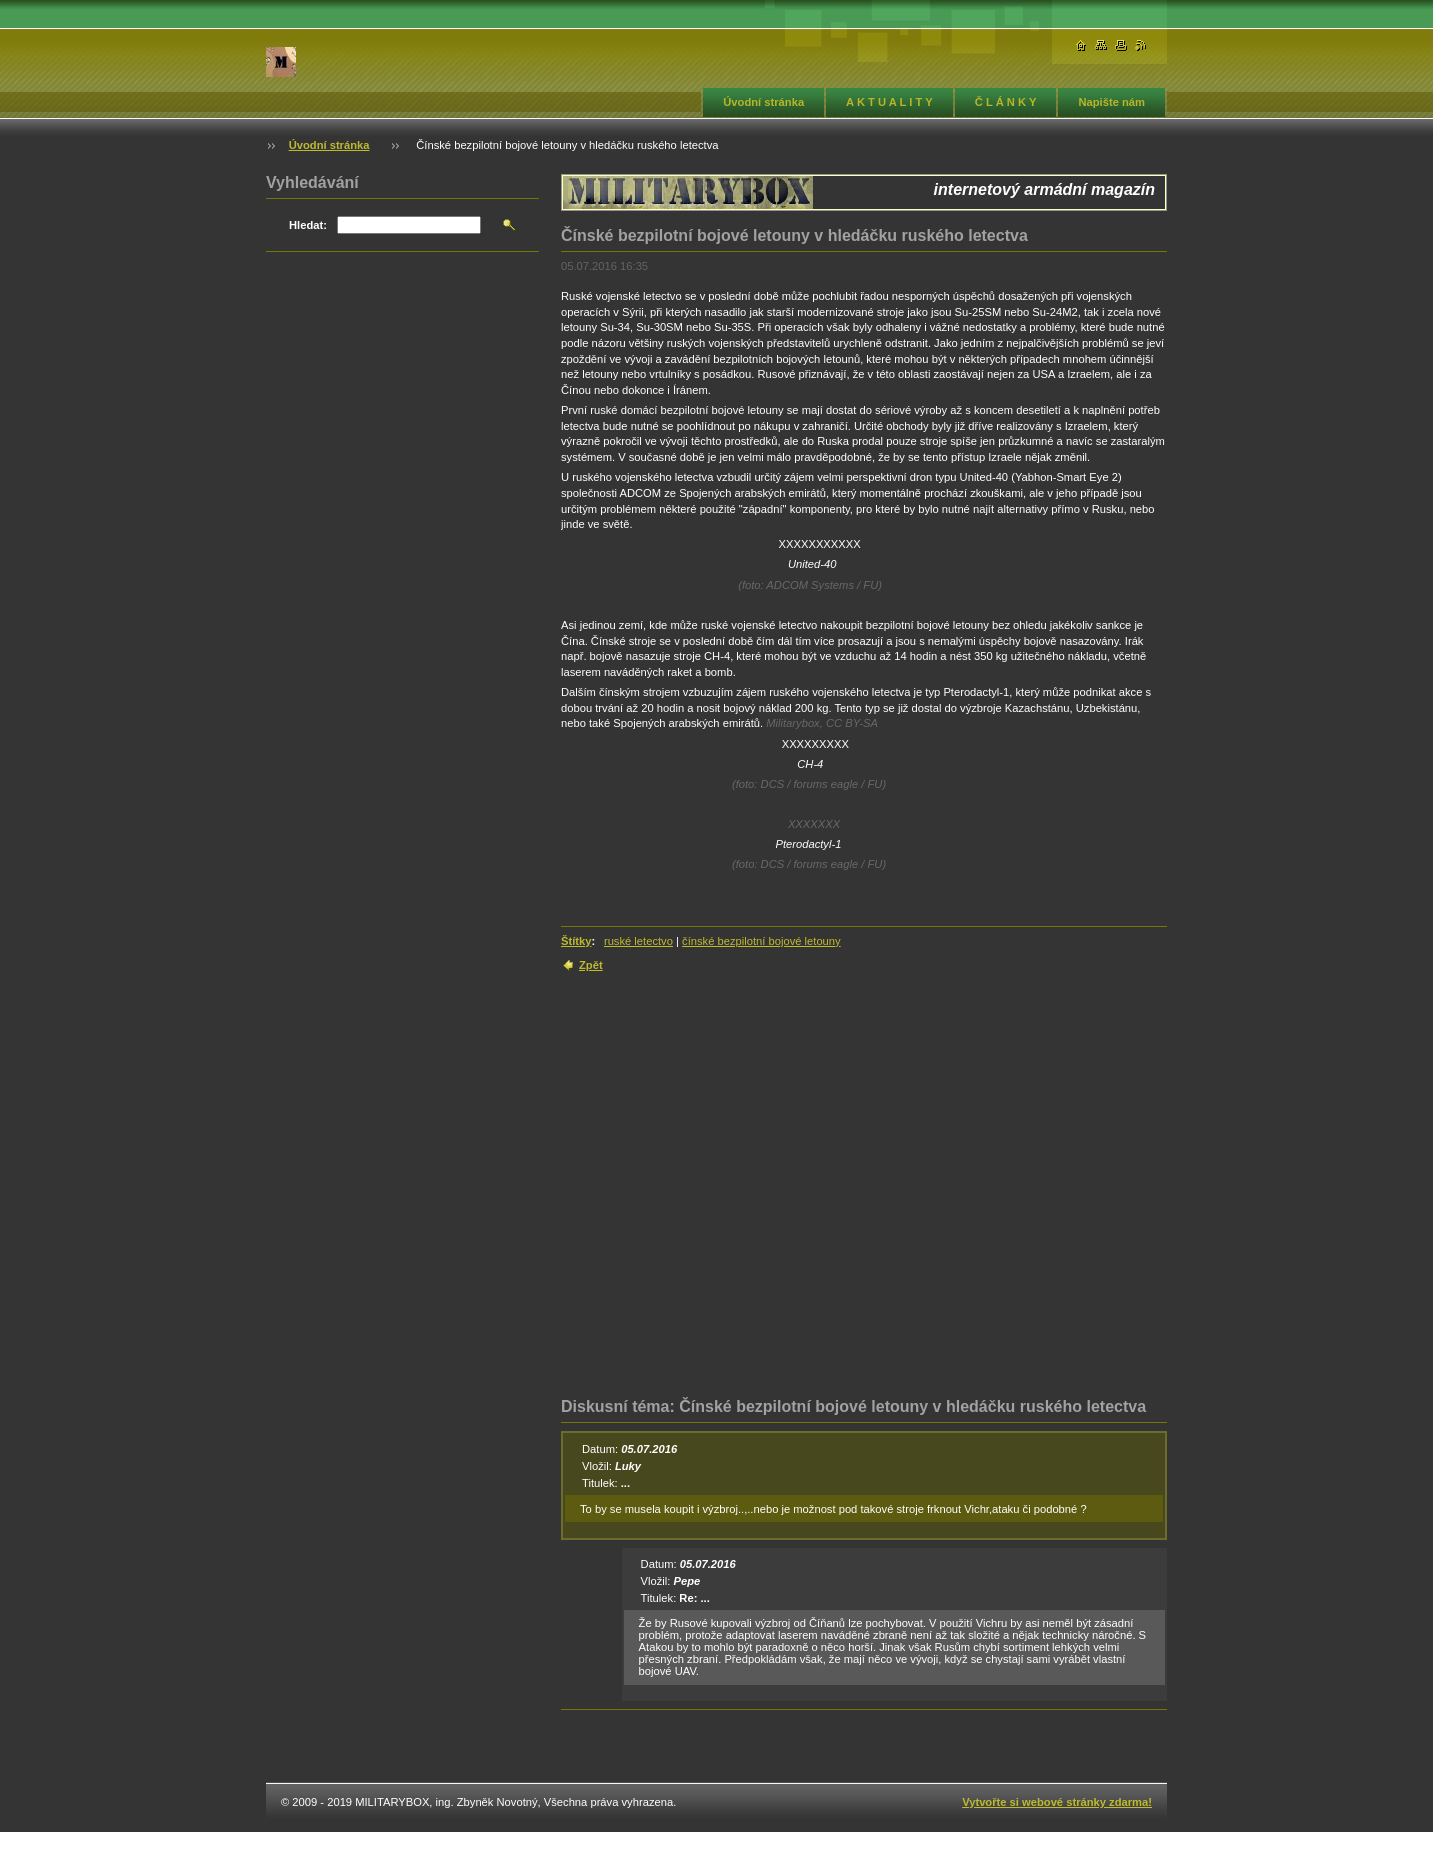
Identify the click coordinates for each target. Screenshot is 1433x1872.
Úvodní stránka (763, 102)
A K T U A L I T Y (889, 102)
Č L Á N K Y (1006, 102)
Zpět (591, 965)
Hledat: (308, 225)
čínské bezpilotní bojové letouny (761, 941)
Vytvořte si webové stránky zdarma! (1057, 1802)
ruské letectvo (638, 941)
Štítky (576, 941)
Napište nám (1111, 102)
